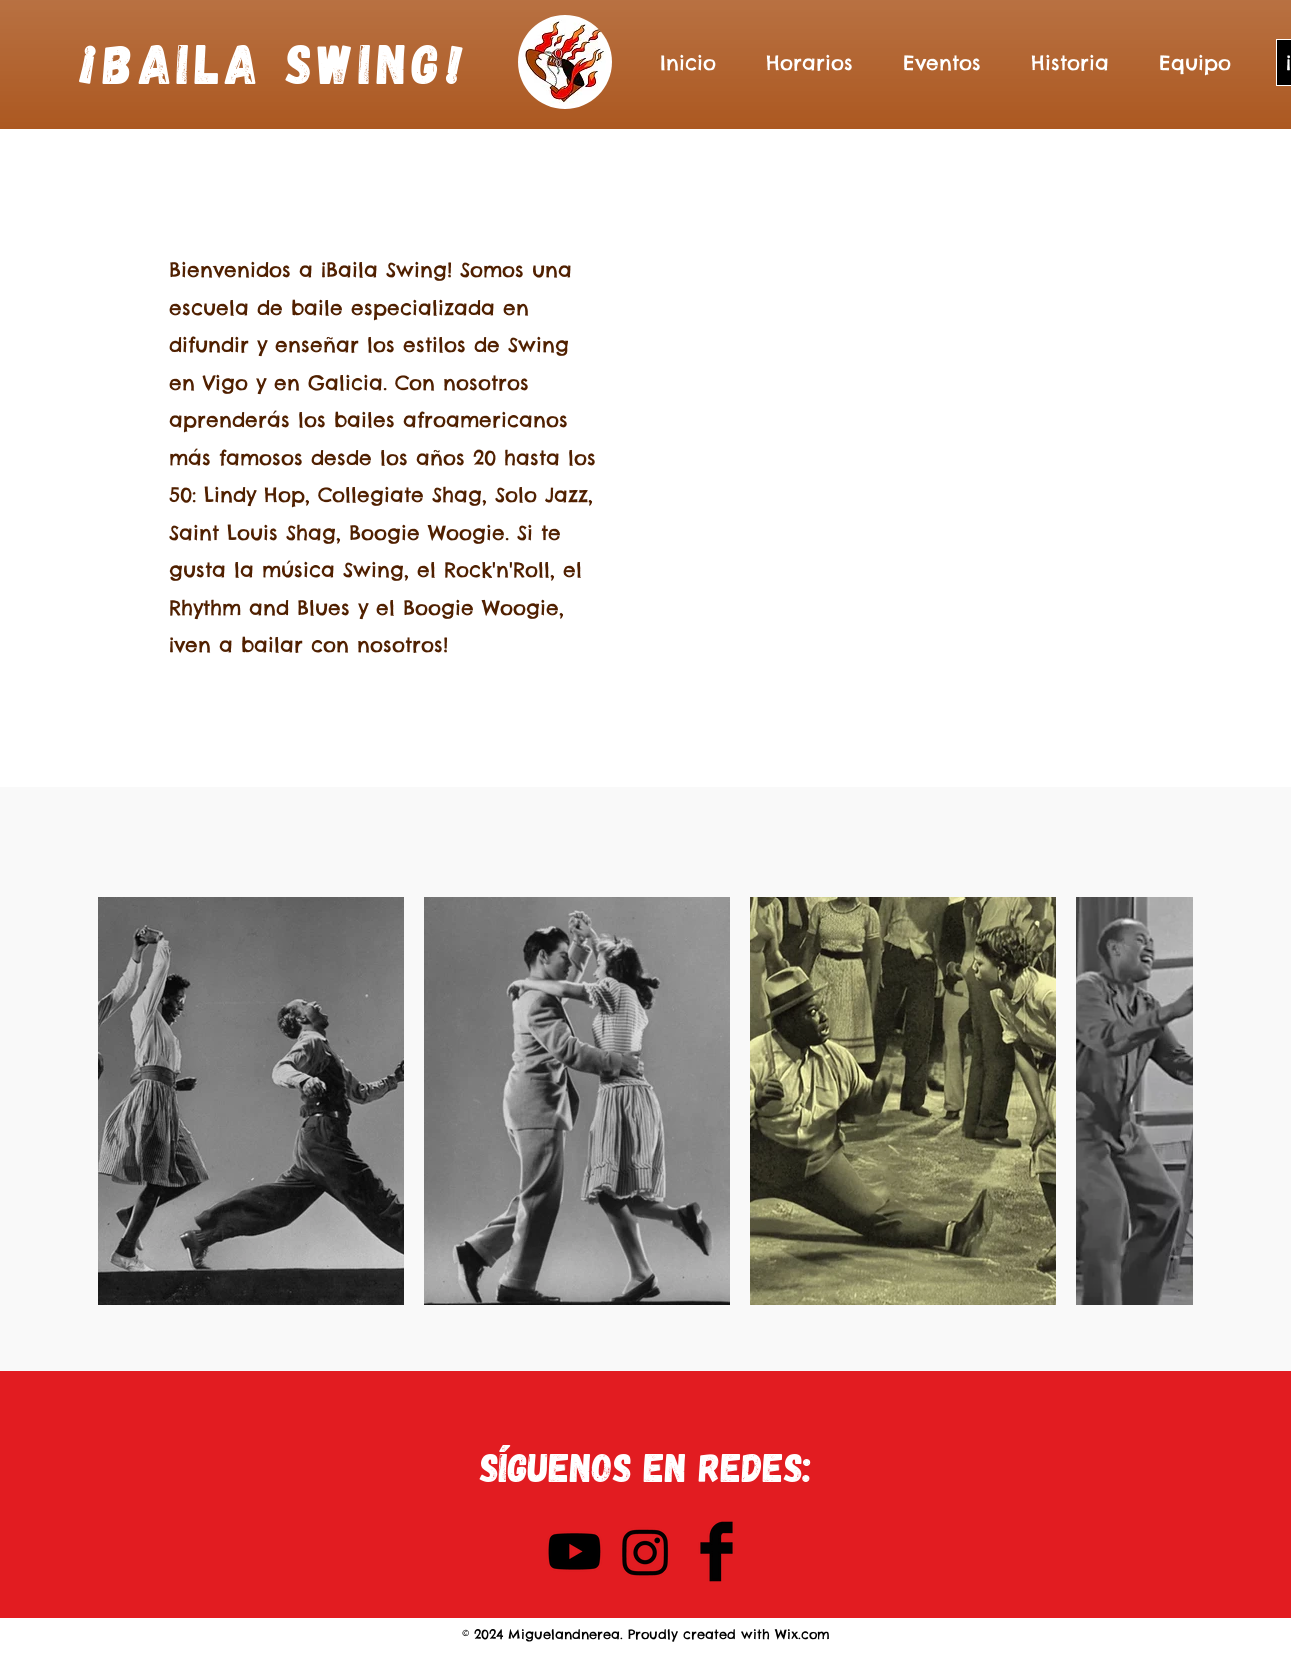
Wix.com (802, 1634)
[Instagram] (645, 1551)
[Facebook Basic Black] (716, 1551)
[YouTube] (574, 1551)
